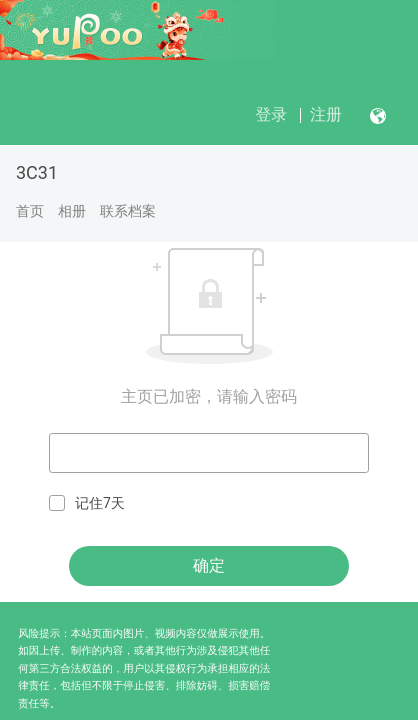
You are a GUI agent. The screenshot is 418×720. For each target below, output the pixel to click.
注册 (326, 114)
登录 (271, 114)
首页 (30, 211)
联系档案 (128, 211)
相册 (72, 211)
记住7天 (87, 503)
